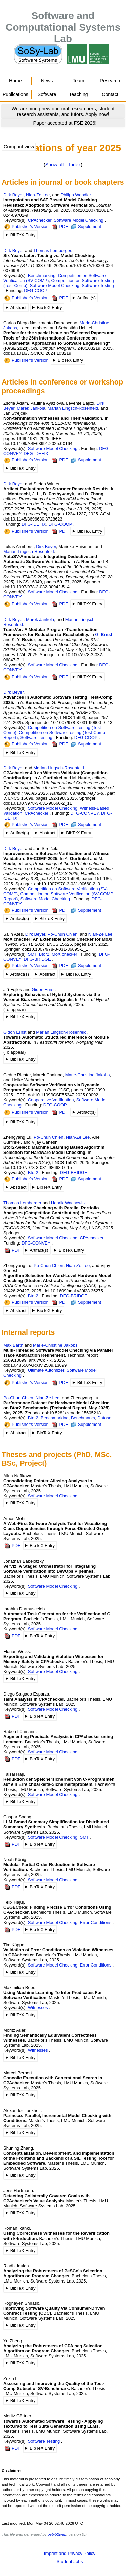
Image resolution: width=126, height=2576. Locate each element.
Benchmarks (83, 1417)
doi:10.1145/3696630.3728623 (32, 519)
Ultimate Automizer (46, 1370)
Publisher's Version (26, 227)
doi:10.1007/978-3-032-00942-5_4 (36, 586)
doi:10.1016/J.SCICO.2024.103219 (37, 353)
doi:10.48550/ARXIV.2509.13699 (35, 1365)
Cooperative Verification (51, 1099)
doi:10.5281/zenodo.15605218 (71, 1412)
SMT (32, 954)
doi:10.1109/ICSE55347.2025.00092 (63, 1094)
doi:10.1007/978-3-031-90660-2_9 (67, 883)
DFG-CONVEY (84, 813)
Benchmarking (42, 275)
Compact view (19, 146)
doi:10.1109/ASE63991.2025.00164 (37, 443)
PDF (60, 227)
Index (75, 164)
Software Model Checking (78, 220)
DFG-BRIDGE (37, 959)
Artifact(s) (86, 297)
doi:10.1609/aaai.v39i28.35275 (73, 1290)
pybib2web (57, 2534)
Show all (54, 164)
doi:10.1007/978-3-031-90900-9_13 (78, 722)
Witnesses (38, 2007)
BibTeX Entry (23, 234)
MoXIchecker (64, 954)
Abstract (18, 307)
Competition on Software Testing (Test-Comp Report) (54, 735)
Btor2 (44, 954)
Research (110, 80)
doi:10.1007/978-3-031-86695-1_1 (55, 949)
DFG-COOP (35, 290)
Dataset (105, 1417)
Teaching (78, 94)
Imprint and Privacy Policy (69, 2553)
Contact (110, 94)
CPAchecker (39, 220)
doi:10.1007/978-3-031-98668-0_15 (37, 1167)
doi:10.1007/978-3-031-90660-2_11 (37, 803)
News (47, 80)
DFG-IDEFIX (36, 453)
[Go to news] (63, 111)
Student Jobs (70, 2561)
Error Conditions (96, 1922)
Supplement (86, 226)
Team (78, 80)
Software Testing (98, 285)
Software (47, 94)
